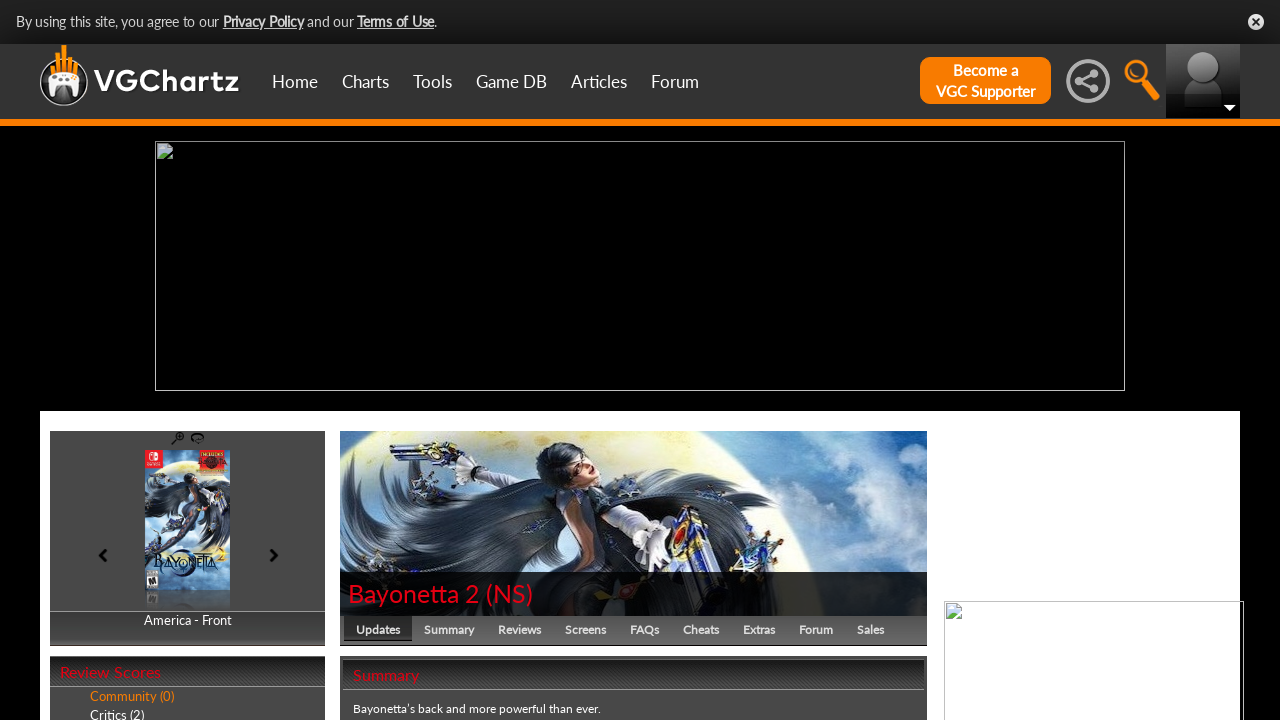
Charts (365, 81)
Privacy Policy (263, 21)
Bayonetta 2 (414, 588)
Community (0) (132, 692)
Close (1256, 22)
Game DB (511, 81)
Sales (870, 624)
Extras (759, 624)
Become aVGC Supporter (985, 80)
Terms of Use (395, 21)
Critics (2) (117, 710)
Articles (599, 81)
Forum (675, 81)
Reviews (519, 624)
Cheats (701, 624)
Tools (432, 81)
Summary (449, 624)
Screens (585, 624)
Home (295, 81)
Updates (378, 624)
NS (509, 588)
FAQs (644, 624)
